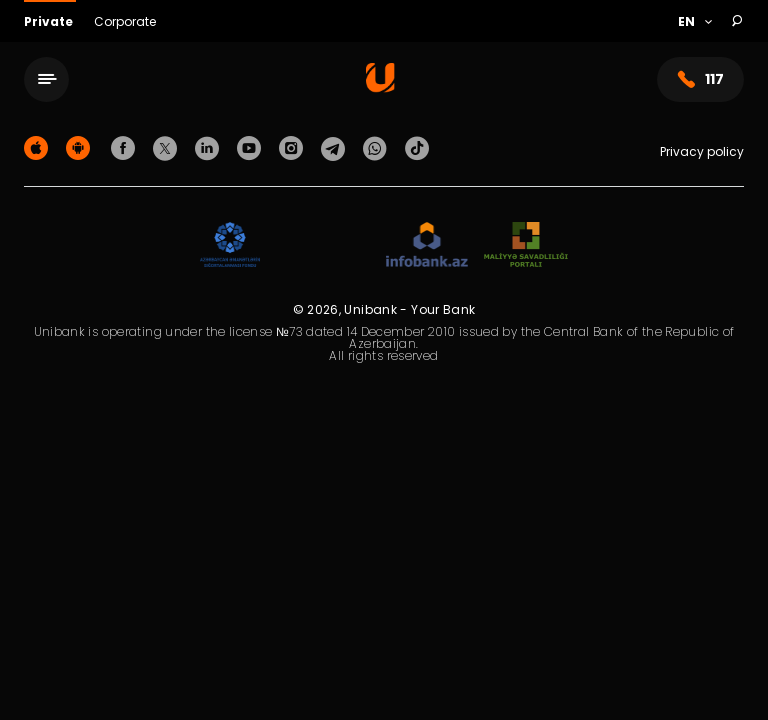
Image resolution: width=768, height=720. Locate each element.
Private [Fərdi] (50, 21)
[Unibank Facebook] (126, 147)
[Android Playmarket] (81, 147)
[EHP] (323, 245)
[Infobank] (427, 245)
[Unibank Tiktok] (417, 147)
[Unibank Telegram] (336, 147)
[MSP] (526, 245)
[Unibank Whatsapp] (378, 147)
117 (700, 79)
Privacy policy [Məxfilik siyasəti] (702, 151)
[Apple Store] (39, 147)
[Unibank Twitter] (168, 147)
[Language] (694, 22)
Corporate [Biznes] (125, 21)
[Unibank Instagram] (294, 147)
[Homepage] (380, 87)
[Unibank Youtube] (252, 147)
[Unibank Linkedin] (210, 147)
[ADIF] (230, 245)
